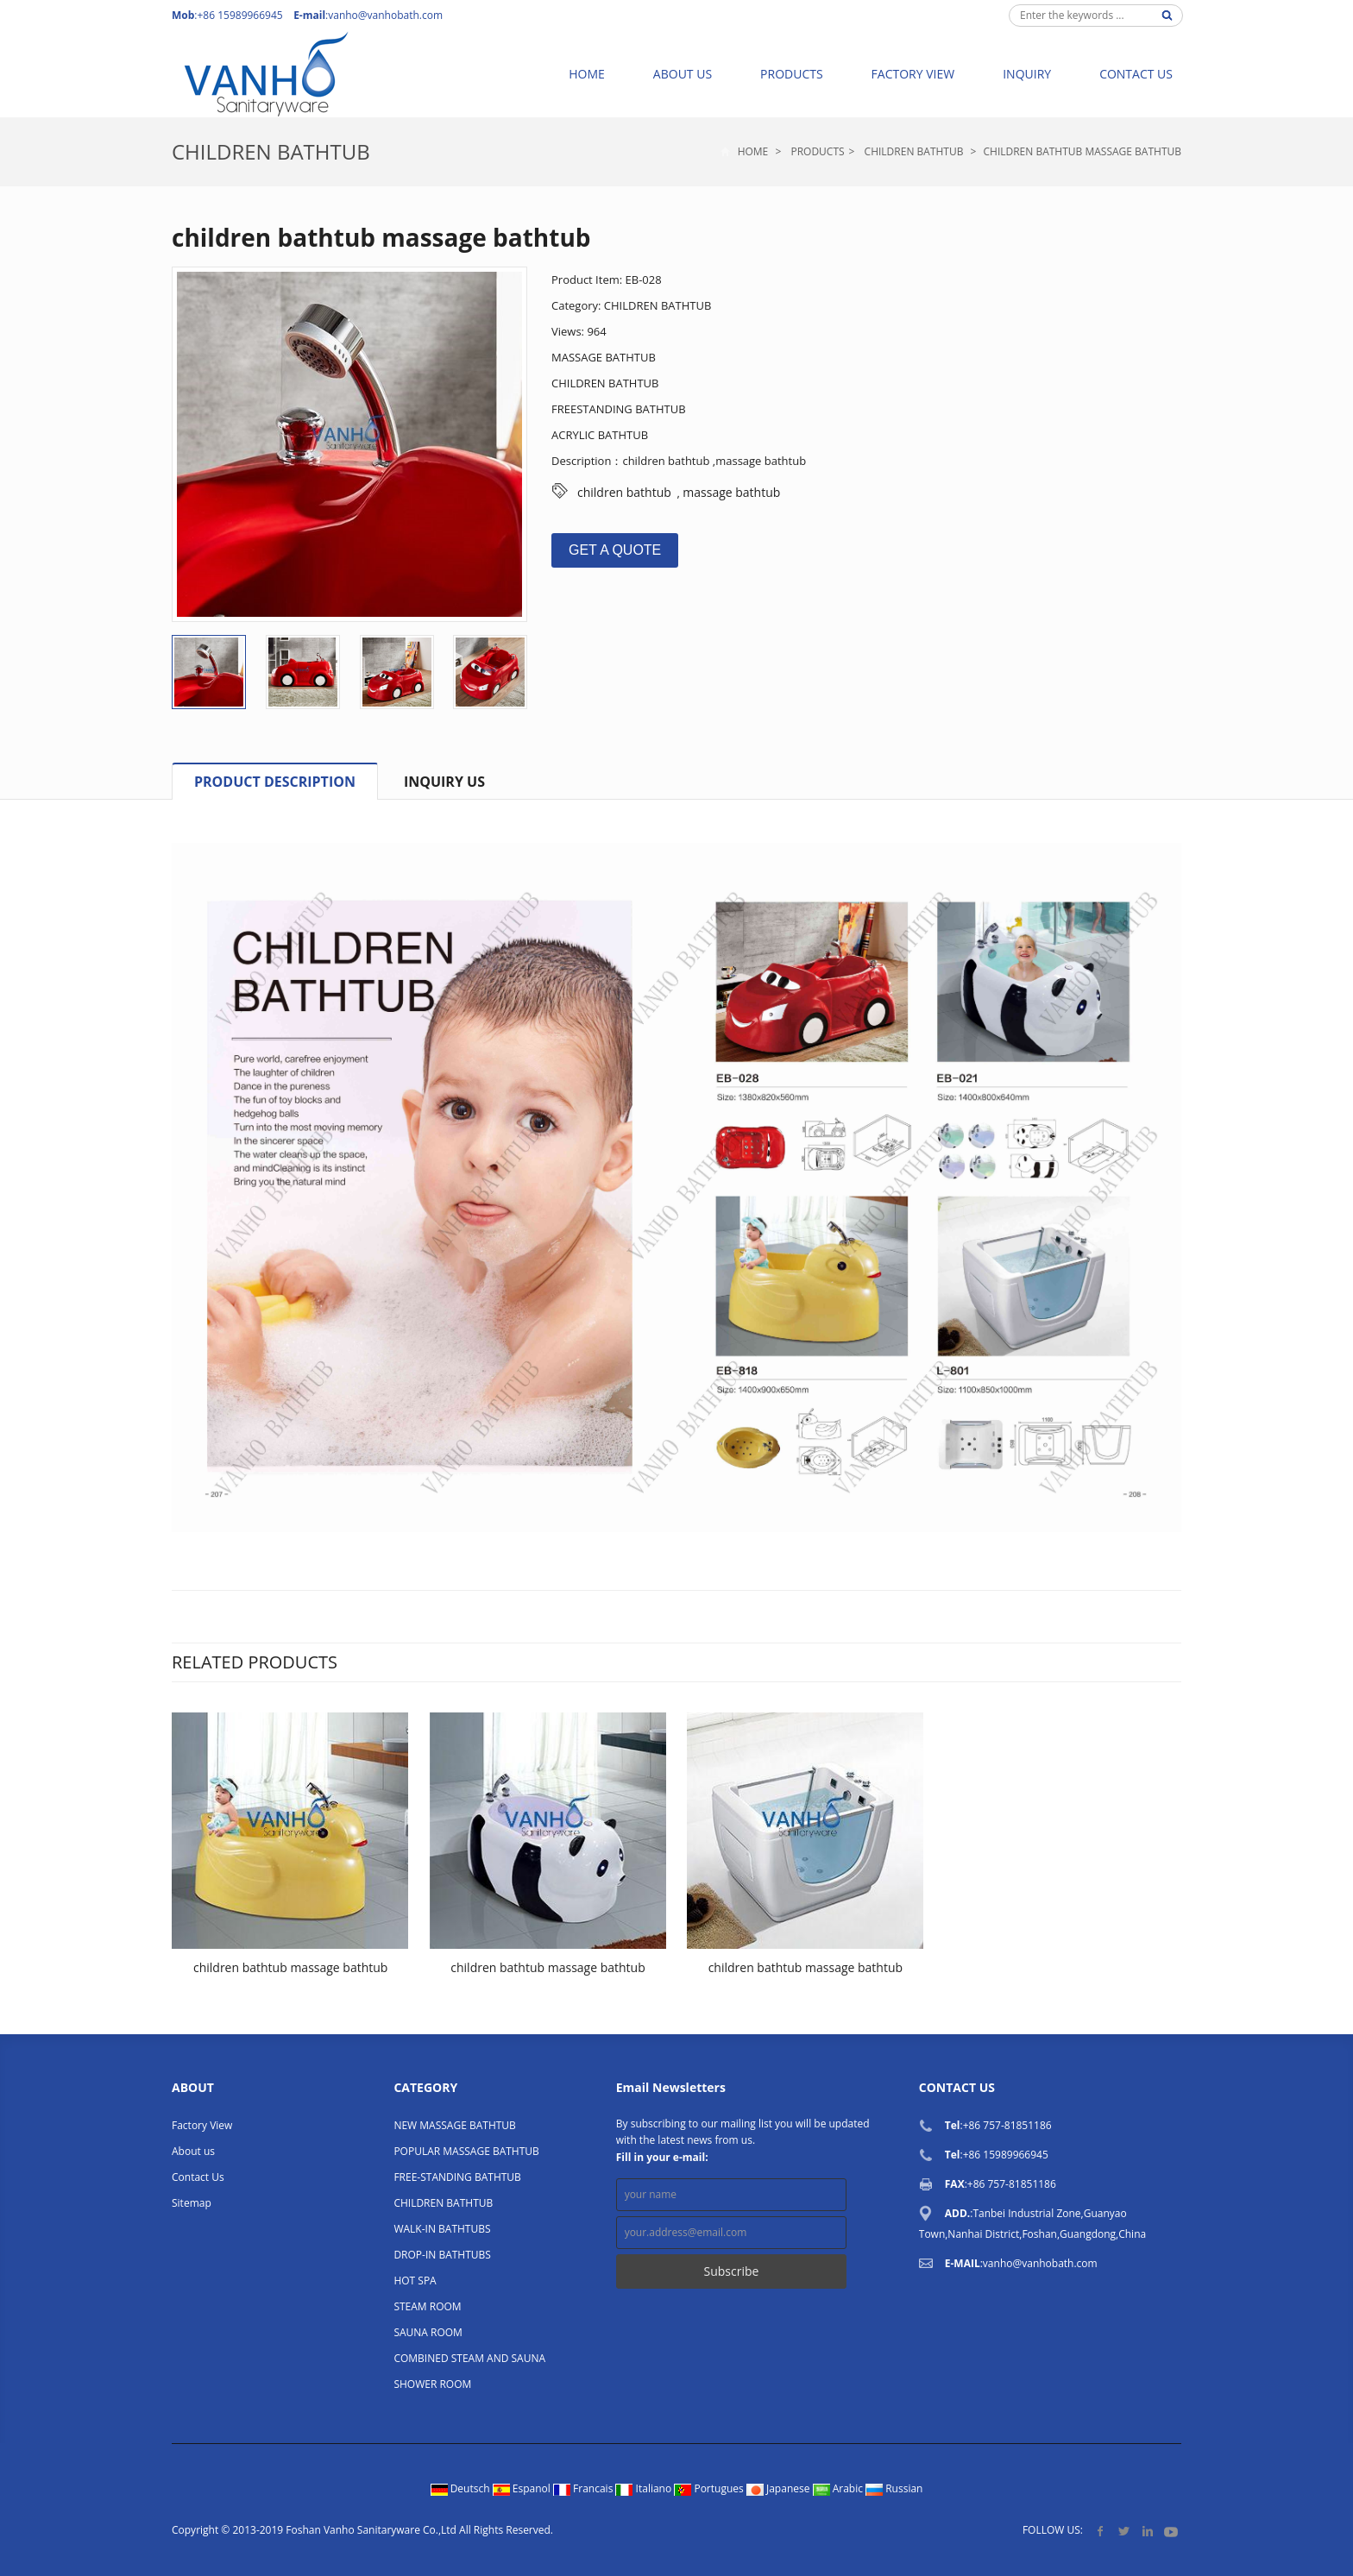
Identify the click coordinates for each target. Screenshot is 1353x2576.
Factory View (913, 74)
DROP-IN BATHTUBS (442, 2254)
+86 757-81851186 (1007, 2125)
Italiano (644, 2488)
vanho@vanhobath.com (385, 15)
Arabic (839, 2488)
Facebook (1100, 2530)
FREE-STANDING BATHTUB (456, 2177)
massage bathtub (731, 492)
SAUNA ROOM (428, 2332)
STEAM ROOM (427, 2306)
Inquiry (1027, 74)
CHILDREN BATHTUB (271, 151)
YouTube (1170, 2530)
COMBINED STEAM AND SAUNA (469, 2358)
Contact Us (1136, 74)
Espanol (523, 2488)
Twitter (1124, 2530)
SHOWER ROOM (432, 2384)
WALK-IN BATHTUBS (441, 2228)
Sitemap (191, 2203)
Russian (893, 2488)
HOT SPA (414, 2280)
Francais (584, 2488)
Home (587, 74)
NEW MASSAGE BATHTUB (454, 2125)
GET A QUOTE (615, 550)
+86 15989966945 (1005, 2154)
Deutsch (462, 2488)
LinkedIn (1147, 2530)
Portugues (710, 2488)
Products (791, 74)
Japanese (779, 2488)
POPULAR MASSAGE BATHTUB (465, 2151)
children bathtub (624, 492)
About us (682, 74)
